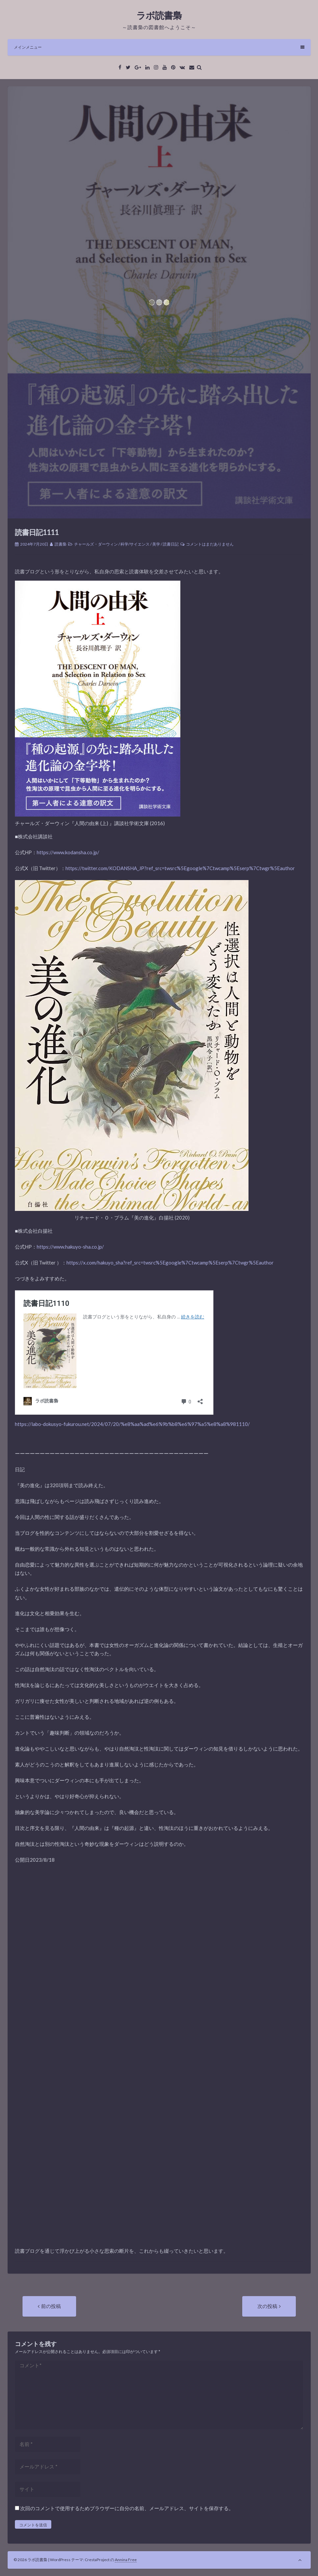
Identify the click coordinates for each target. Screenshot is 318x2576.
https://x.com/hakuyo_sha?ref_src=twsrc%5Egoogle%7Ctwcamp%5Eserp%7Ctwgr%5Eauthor (170, 1263)
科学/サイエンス (135, 544)
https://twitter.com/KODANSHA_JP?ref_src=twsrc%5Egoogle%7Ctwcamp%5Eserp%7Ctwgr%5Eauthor (180, 868)
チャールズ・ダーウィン (96, 544)
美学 (156, 544)
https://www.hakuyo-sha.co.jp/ (70, 1247)
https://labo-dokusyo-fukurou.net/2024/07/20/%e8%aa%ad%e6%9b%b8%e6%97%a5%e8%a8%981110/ (132, 1424)
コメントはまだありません (210, 544)
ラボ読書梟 (159, 15)
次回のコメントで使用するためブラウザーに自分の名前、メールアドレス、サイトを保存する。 (127, 2508)
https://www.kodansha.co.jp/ (68, 852)
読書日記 (171, 544)
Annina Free (126, 2559)
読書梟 (61, 544)
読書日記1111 (37, 532)
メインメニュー (159, 47)
